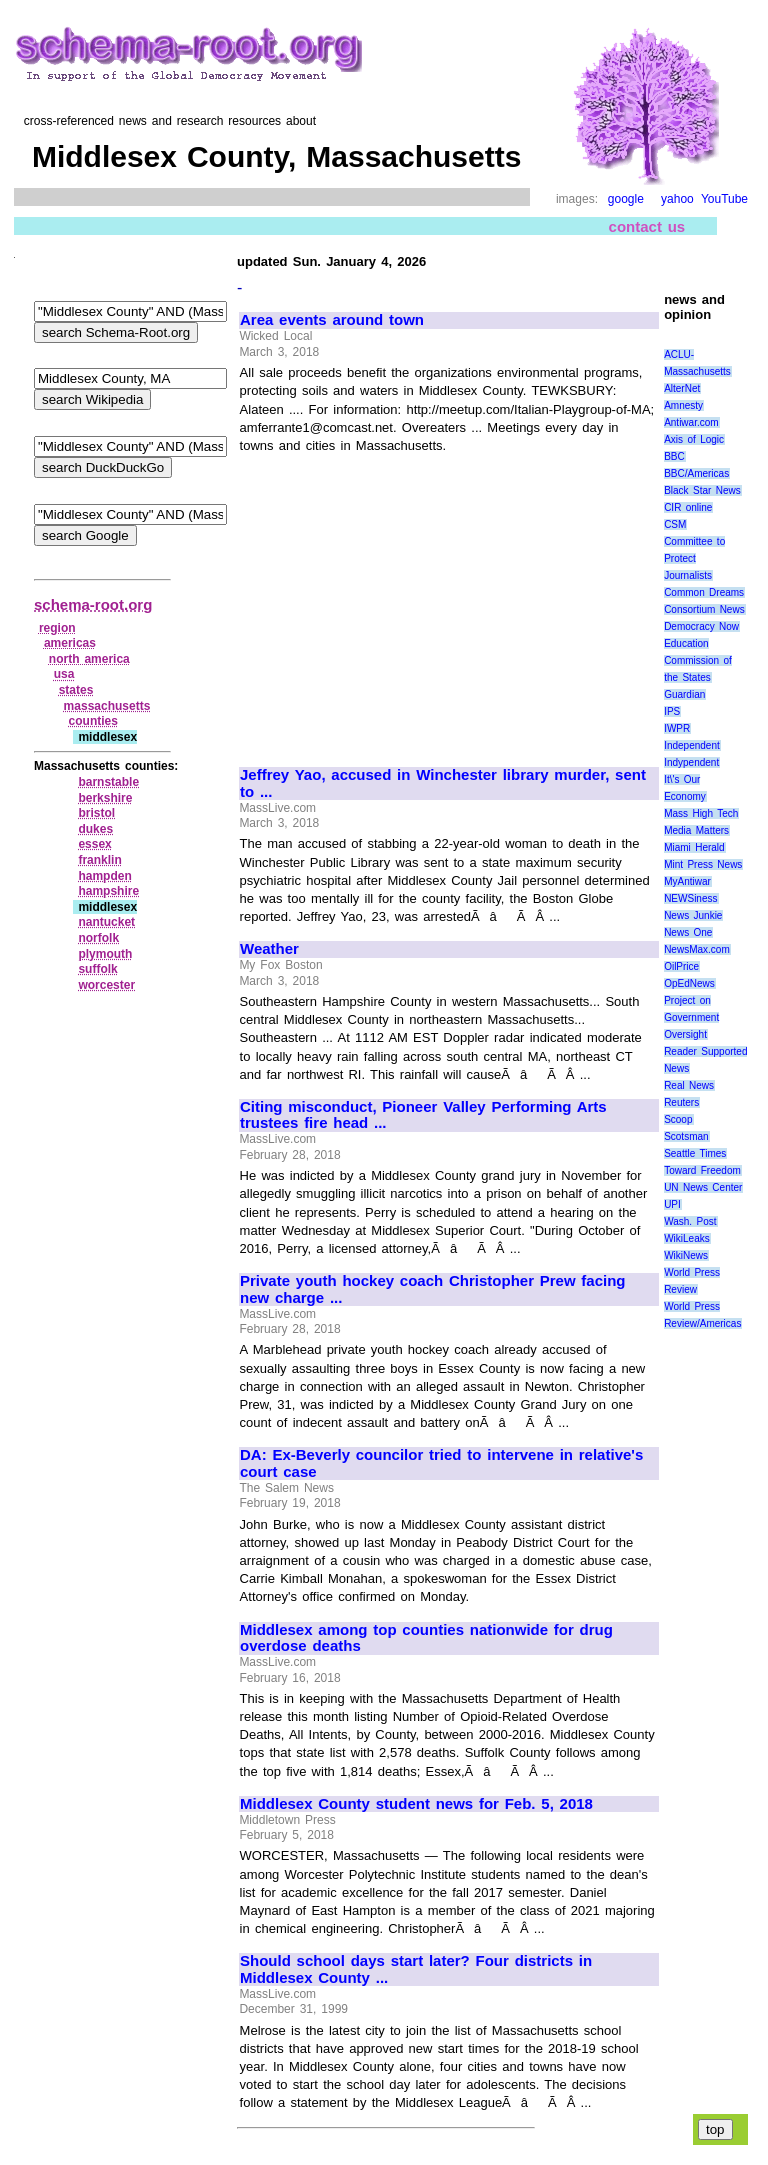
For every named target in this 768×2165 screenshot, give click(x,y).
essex (94, 844)
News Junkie (693, 915)
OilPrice (681, 966)
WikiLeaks (687, 1238)
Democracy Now (701, 626)
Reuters (681, 1102)
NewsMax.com (697, 949)
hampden (104, 876)
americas (70, 643)
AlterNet (682, 388)
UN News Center (703, 1187)
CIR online (688, 507)
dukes (95, 829)
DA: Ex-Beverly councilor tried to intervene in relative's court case (441, 1463)
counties (93, 721)
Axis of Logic (694, 439)
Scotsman (686, 1136)
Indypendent (691, 762)
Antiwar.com (691, 422)
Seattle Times (695, 1153)
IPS (672, 711)
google (626, 199)
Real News (689, 1085)
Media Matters (696, 830)
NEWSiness (690, 898)
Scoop (678, 1119)
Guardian (684, 694)
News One (688, 932)
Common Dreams (704, 592)
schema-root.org (93, 604)
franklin (99, 860)
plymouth (105, 954)
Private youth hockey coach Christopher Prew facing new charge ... (433, 1289)
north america (89, 659)
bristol (96, 813)
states (76, 690)
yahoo (677, 199)
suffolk (97, 969)
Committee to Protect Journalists (694, 558)
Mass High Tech (701, 813)
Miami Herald (694, 847)
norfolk (98, 938)
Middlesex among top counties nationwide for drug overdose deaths (426, 1638)
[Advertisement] (408, 602)
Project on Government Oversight (691, 1017)
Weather (269, 949)
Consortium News (704, 609)
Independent (692, 745)
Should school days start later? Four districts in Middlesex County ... (416, 1969)
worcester (106, 985)
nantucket (106, 922)
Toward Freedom (702, 1170)
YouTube (724, 199)
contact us (647, 226)
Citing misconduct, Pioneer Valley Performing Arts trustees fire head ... (423, 1115)
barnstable (108, 782)
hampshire (108, 891)
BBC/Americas (696, 473)
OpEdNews (689, 983)
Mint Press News (703, 864)
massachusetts (107, 706)
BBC (674, 456)
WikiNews (686, 1255)
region (57, 628)
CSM (675, 524)
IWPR (677, 728)
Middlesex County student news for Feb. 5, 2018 (416, 1804)
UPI (672, 1204)
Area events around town (332, 320)
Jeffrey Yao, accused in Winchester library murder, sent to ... (443, 783)
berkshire (105, 798)
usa (64, 674)
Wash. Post (690, 1221)
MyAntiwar (687, 881)
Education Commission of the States (698, 660)
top (715, 2129)
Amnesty (683, 405)
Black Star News (702, 490)
